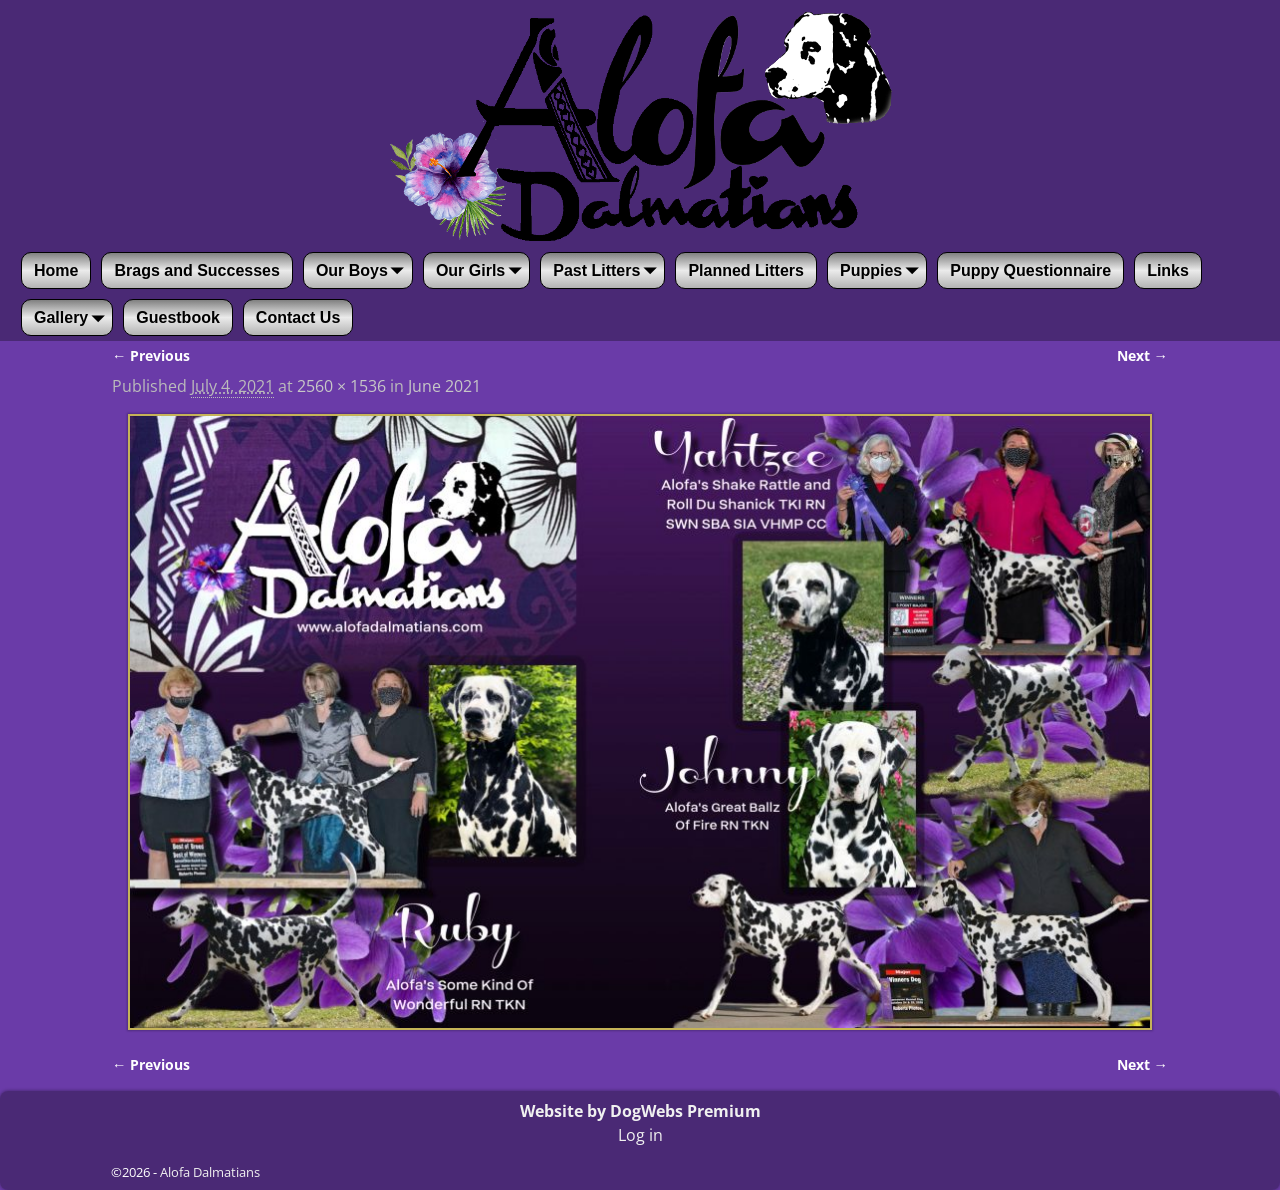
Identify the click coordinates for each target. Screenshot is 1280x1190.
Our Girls (482, 271)
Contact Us (298, 317)
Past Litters (608, 271)
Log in (640, 1135)
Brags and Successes (196, 270)
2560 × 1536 (341, 386)
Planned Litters (746, 270)
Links (1168, 270)
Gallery (73, 318)
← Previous (151, 355)
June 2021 (444, 386)
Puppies (883, 271)
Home (56, 270)
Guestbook (178, 317)
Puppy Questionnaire (1030, 270)
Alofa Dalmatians (210, 1172)
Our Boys (364, 271)
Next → (1142, 355)
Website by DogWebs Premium (640, 1111)
